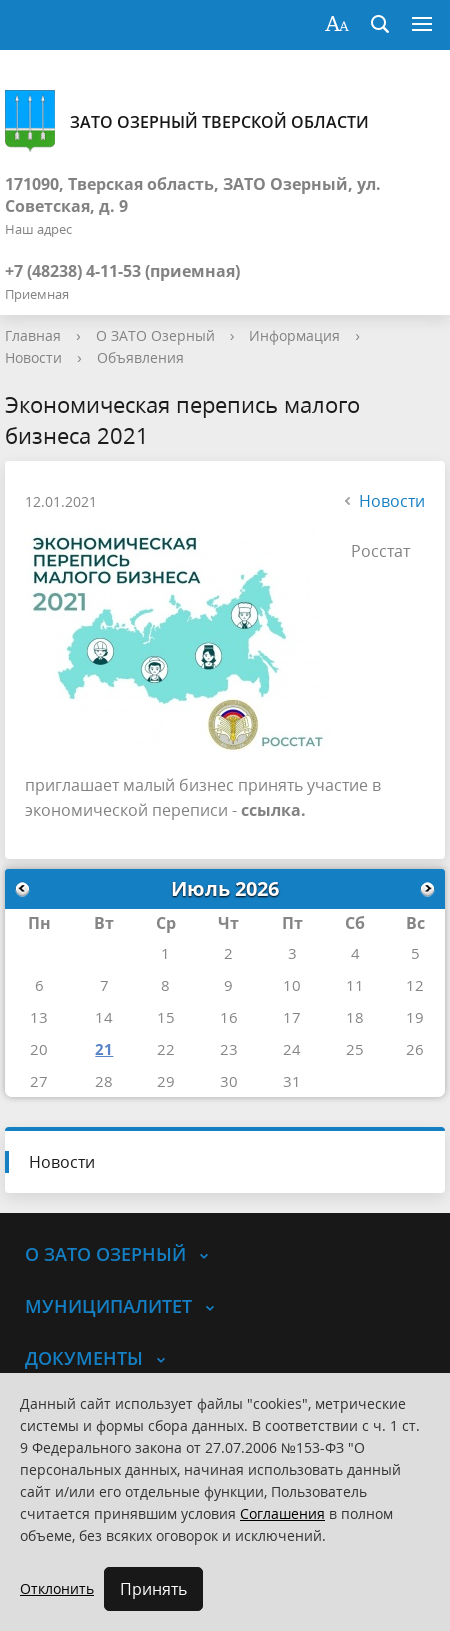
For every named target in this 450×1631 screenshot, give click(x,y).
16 (229, 1017)
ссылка (271, 810)
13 (39, 1017)
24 (292, 1049)
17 (292, 1017)
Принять (153, 1589)
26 (415, 1049)
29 (166, 1081)
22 (166, 1049)
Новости (33, 357)
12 (415, 985)
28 (104, 1081)
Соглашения (282, 1513)
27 (39, 1081)
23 (229, 1049)
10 (292, 985)
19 (415, 1017)
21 (104, 1049)
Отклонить (57, 1588)
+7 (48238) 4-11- (64, 271)
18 (355, 1017)
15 (166, 1017)
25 (355, 1049)
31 (292, 1081)
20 (39, 1049)
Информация (294, 335)
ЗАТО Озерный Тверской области (187, 121)
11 (355, 985)
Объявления (140, 357)
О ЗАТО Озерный (155, 335)
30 (229, 1081)
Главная (33, 335)
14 (104, 1017)
